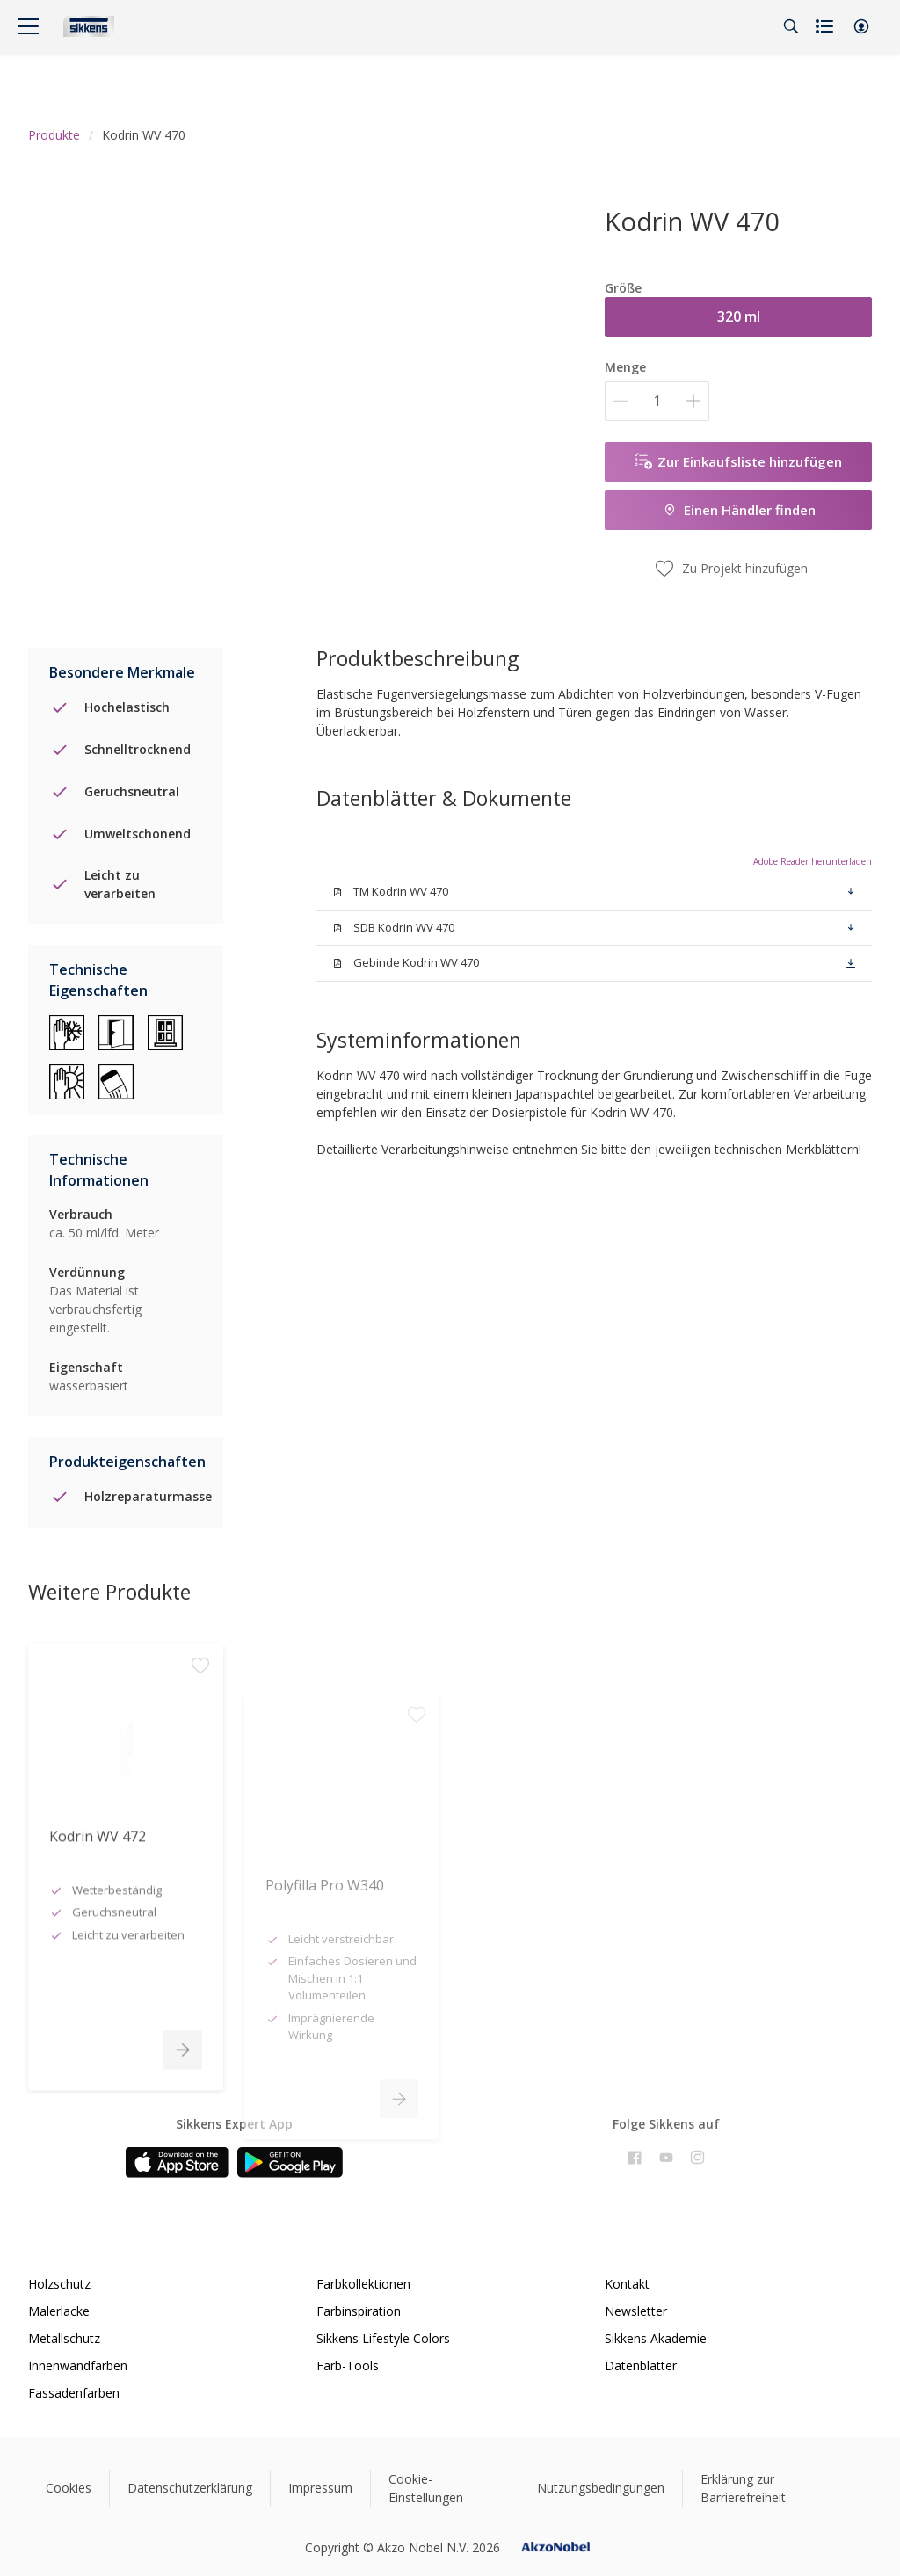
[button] (861, 26)
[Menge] (657, 401)
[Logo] (88, 26)
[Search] (791, 26)
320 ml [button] (738, 316)
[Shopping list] (826, 26)
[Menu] (28, 26)
